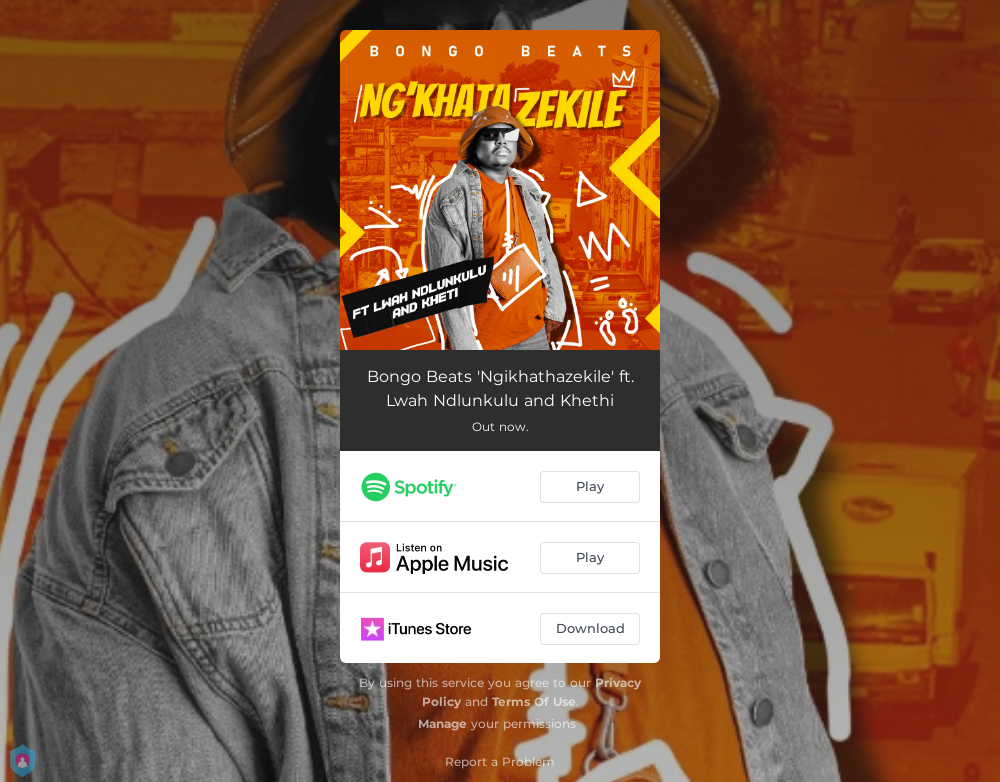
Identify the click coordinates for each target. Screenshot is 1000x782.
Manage (442, 723)
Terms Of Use (534, 701)
